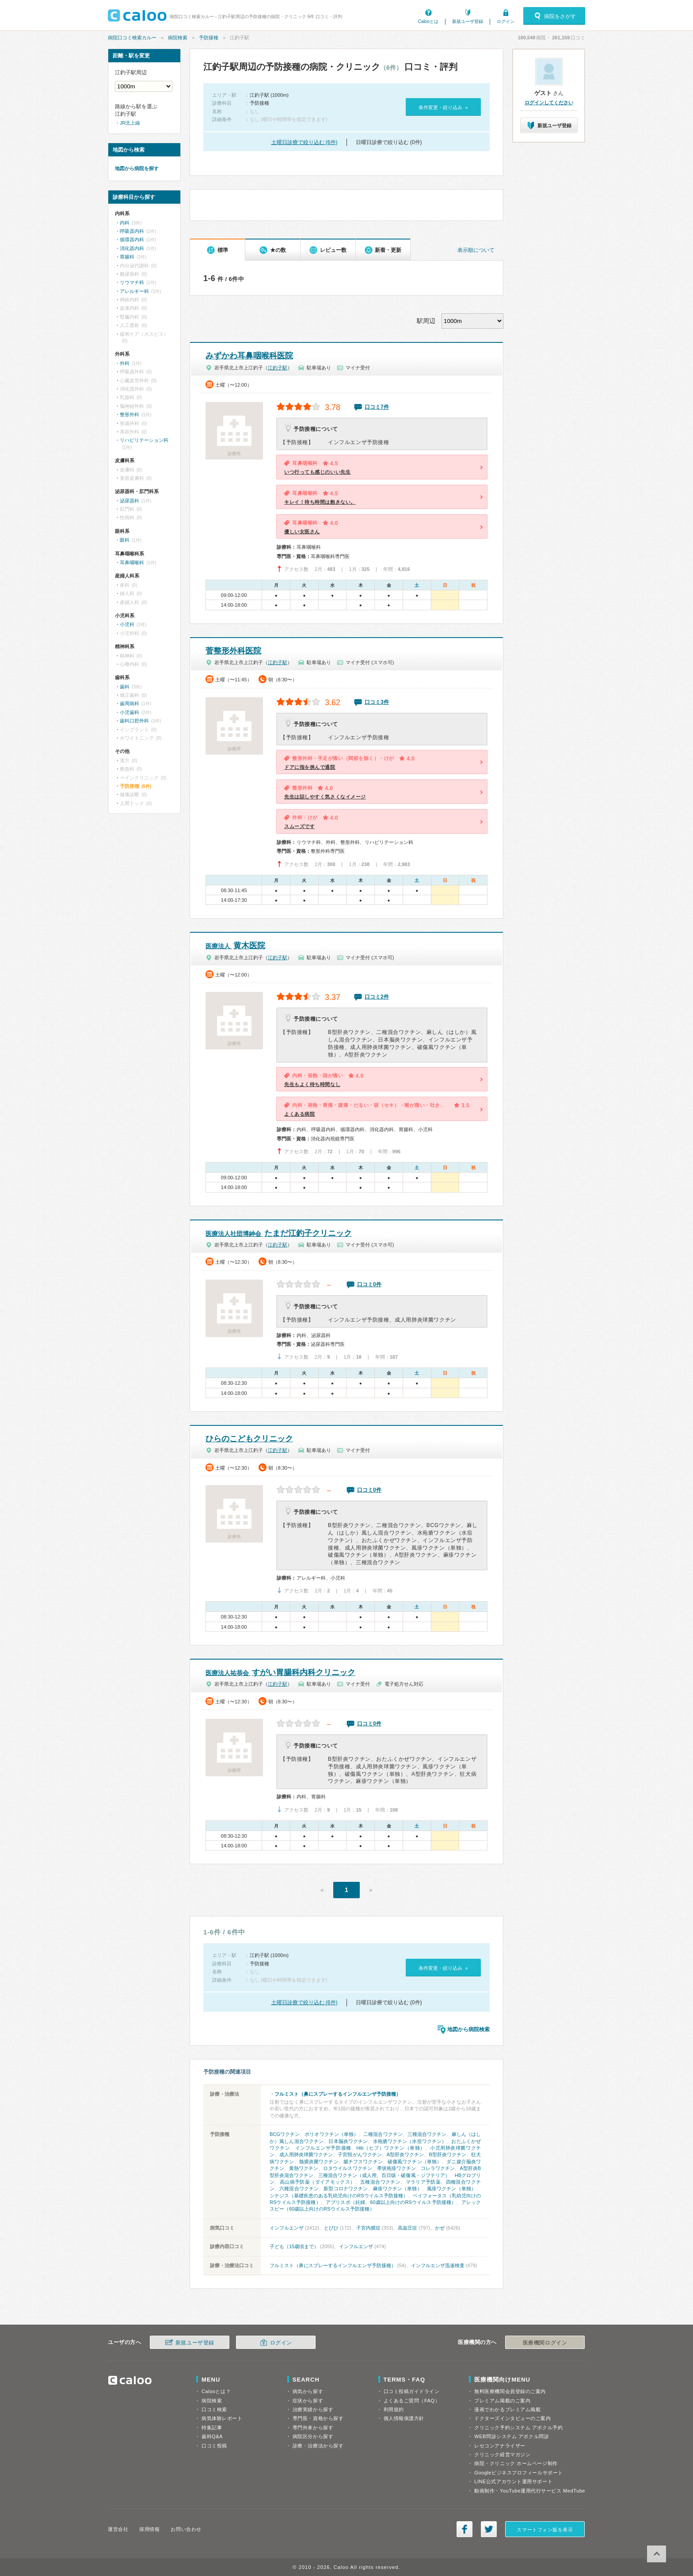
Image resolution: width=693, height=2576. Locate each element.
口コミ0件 (369, 1284)
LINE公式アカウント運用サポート (513, 2481)
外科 (124, 363)
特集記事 (212, 2427)
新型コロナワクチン (346, 2188)
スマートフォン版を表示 (545, 2529)
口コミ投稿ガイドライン (412, 2391)
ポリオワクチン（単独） (331, 2134)
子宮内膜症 (368, 2227)
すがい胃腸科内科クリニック (280, 1672)
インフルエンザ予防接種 (323, 2147)
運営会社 (118, 2529)
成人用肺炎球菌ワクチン (306, 2154)
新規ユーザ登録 (467, 21)
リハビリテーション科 (144, 440)
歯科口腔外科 (134, 720)
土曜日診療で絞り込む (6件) (304, 142)
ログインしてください (549, 102)
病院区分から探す (313, 2436)
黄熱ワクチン (303, 2168)
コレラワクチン (438, 2168)
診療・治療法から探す (318, 2445)
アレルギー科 (134, 291)
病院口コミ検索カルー (132, 37)
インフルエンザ (287, 2227)
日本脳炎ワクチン (348, 2141)
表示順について (476, 250)
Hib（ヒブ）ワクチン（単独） (390, 2147)
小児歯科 (129, 712)
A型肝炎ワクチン (405, 2154)
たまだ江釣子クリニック (279, 1233)
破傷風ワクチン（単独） (415, 2161)
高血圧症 (407, 2227)
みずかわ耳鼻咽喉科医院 (249, 355)
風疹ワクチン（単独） (451, 2188)
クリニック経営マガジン (502, 2454)
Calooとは (428, 21)
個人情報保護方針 (404, 2418)
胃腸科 (127, 256)
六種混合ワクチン (299, 2188)
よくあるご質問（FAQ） (412, 2400)
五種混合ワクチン (380, 2182)
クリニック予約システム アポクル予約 (518, 2427)
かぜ (440, 2227)
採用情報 (149, 2529)
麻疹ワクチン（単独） (397, 2188)
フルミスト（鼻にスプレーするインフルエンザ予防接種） (337, 2094)
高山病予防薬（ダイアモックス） (317, 2182)
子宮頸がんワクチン (359, 2154)
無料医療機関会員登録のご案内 (510, 2391)
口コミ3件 (377, 702)
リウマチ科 (132, 282)
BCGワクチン (285, 2134)
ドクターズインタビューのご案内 (512, 2418)
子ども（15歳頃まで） (294, 2246)
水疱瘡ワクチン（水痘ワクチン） (410, 2141)
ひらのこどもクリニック (249, 1438)
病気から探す (308, 2391)
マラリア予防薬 (423, 2182)
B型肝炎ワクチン (447, 2154)
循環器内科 (132, 239)
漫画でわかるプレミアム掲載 (507, 2409)
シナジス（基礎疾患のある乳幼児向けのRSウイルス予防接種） (339, 2195)
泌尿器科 (129, 500)
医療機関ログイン (545, 2343)
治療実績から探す (313, 2409)
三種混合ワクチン (427, 2134)
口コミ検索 (214, 2409)
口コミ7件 (377, 407)
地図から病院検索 (468, 2029)
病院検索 (177, 37)
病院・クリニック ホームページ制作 (515, 2463)
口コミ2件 (377, 997)
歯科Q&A (212, 2436)
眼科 (124, 540)
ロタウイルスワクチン (347, 2168)
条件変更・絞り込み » (443, 107)
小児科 (127, 624)
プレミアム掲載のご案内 (502, 2400)
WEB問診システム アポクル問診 (511, 2436)
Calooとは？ (216, 2391)
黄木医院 (235, 945)
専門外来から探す (313, 2427)
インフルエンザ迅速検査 (438, 2265)
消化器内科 (132, 248)
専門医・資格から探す (318, 2418)
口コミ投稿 (214, 2445)
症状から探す (308, 2400)
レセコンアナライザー (499, 2445)
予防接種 (208, 37)
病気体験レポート (222, 2418)
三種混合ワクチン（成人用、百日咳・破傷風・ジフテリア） (383, 2175)
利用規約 (394, 2409)
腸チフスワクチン (363, 2161)
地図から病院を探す (137, 168)
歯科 (124, 686)
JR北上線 (130, 122)
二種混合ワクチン (383, 2134)
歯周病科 (129, 703)
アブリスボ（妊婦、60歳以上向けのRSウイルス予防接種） (391, 2202)
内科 (124, 222)
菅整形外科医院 (233, 650)
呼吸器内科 (132, 231)
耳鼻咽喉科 (132, 562)
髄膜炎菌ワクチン (319, 2161)
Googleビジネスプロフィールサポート (518, 2472)
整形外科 (129, 414)
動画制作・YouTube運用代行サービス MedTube (529, 2490)
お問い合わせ (186, 2529)
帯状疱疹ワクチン (396, 2168)
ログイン (505, 21)
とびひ (331, 2227)
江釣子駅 (277, 367)
